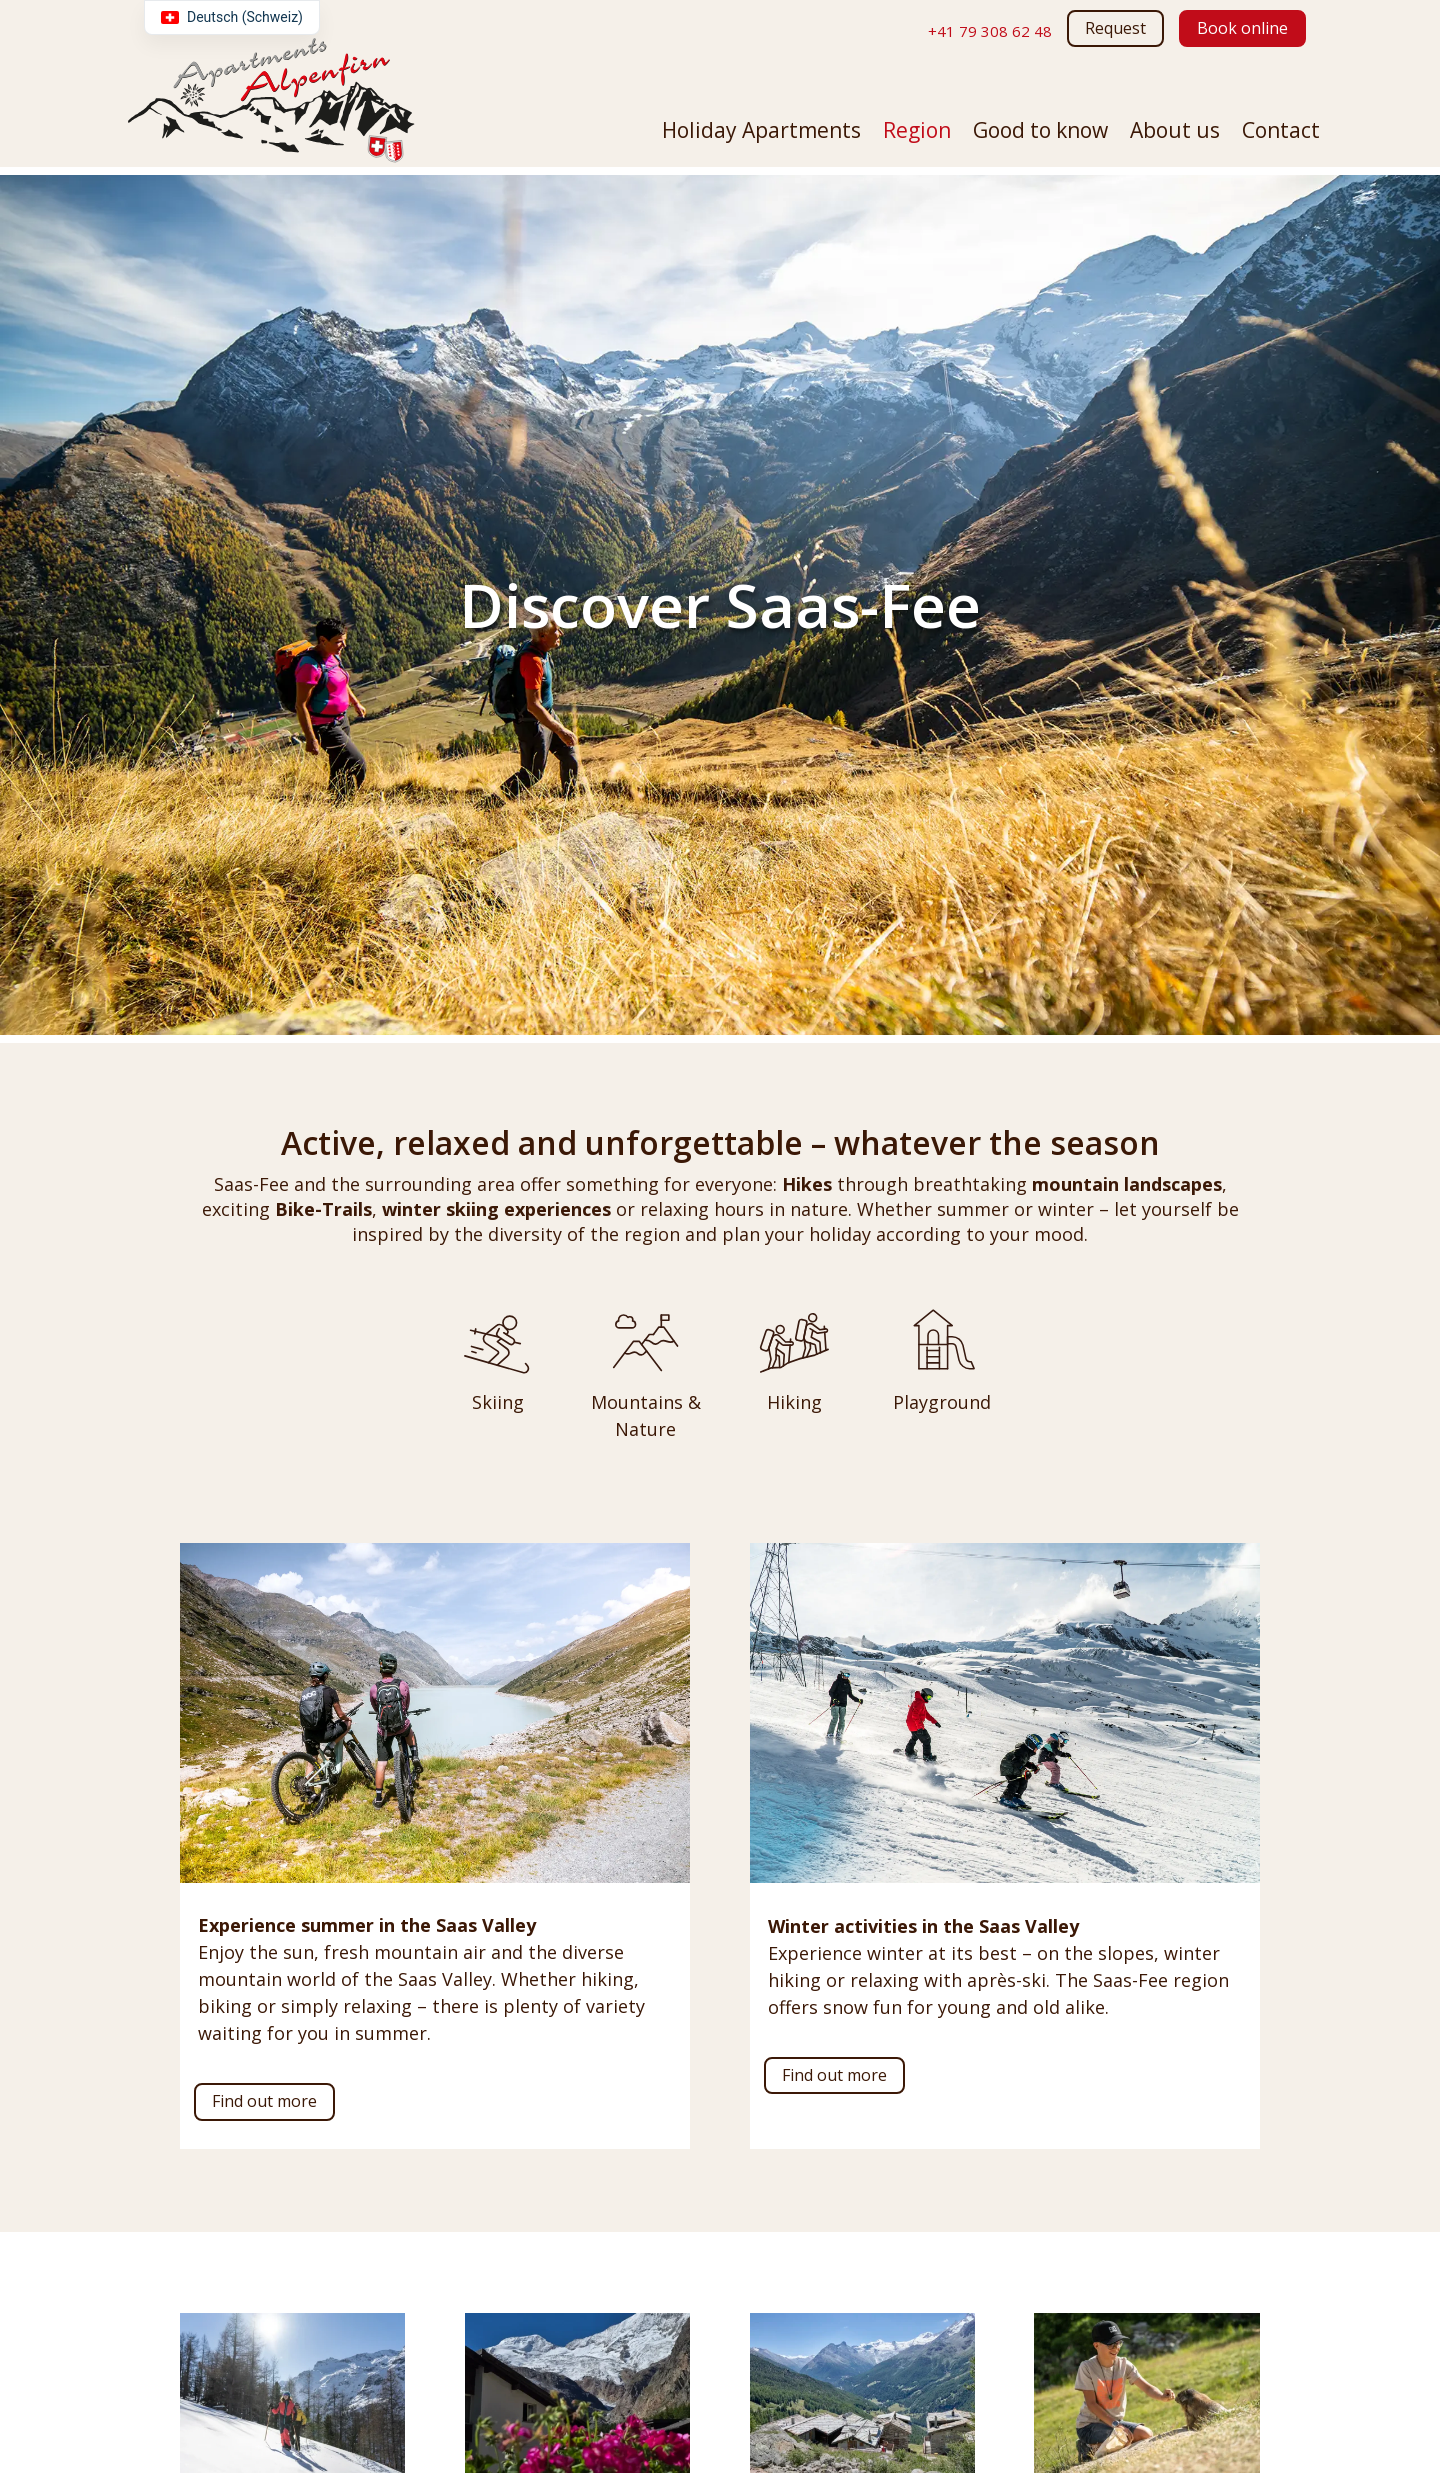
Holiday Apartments (761, 133)
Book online (1242, 28)
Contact (1281, 133)
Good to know (1040, 133)
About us (1175, 133)
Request (1115, 28)
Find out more (264, 2101)
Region (917, 133)
